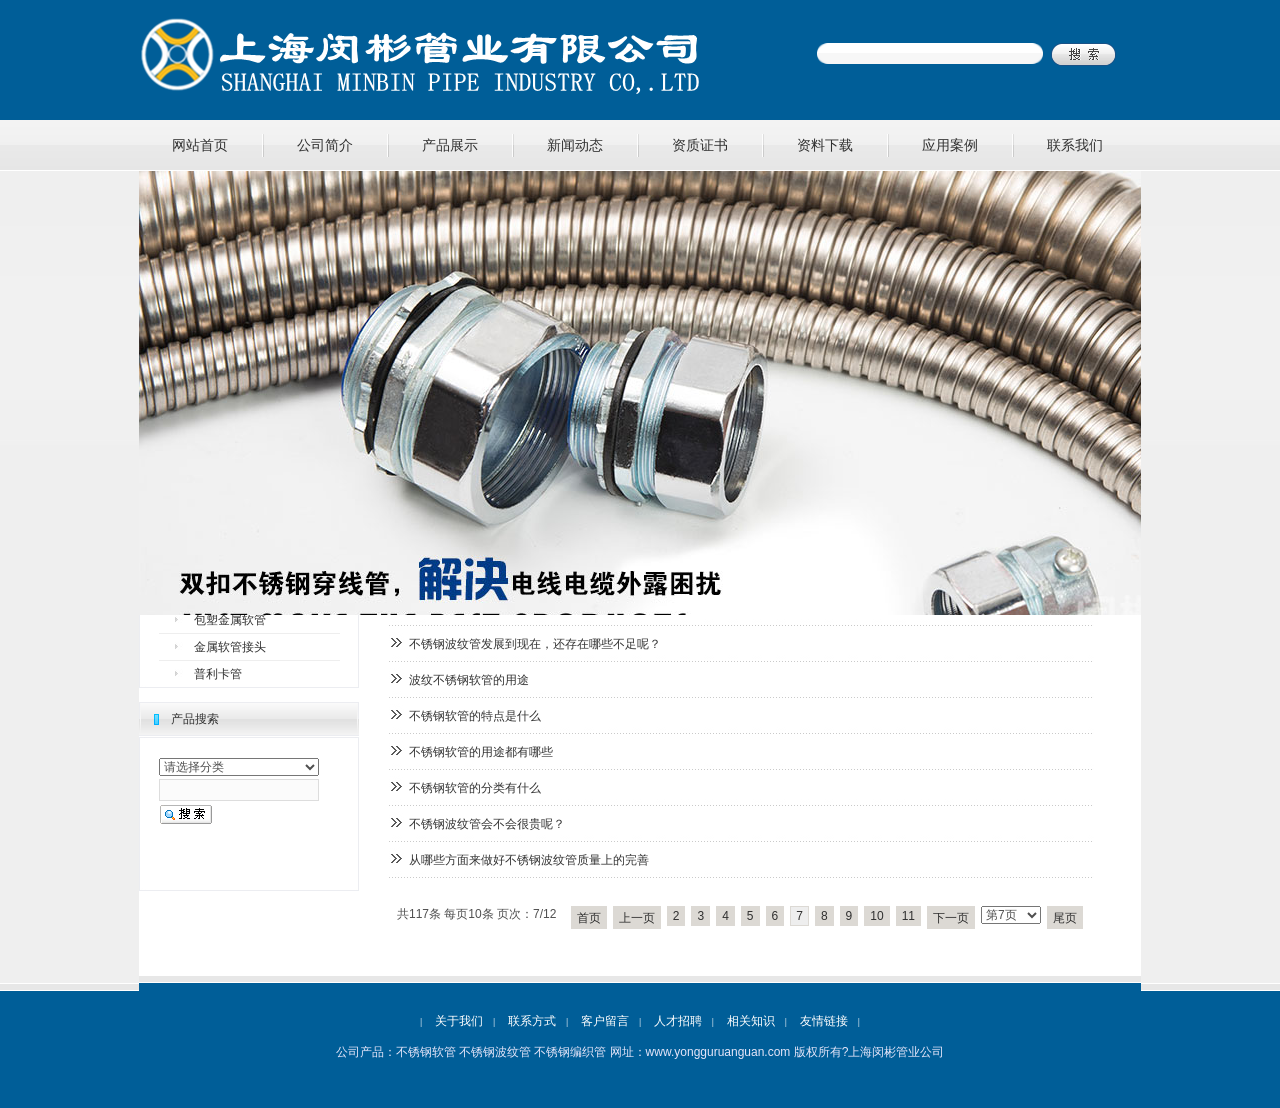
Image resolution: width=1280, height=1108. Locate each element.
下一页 (951, 918)
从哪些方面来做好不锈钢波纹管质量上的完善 (529, 860)
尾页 (1065, 918)
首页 (589, 918)
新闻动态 (575, 145)
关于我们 (459, 1021)
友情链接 (824, 1021)
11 (908, 916)
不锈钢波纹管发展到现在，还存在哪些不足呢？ (535, 644)
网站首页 (200, 145)
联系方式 (532, 1021)
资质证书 (700, 145)
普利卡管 (218, 674)
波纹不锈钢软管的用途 (469, 680)
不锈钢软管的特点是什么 (475, 716)
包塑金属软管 (230, 620)
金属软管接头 (230, 647)
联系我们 (1075, 145)
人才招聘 (678, 1021)
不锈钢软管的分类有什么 (475, 788)
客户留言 (605, 1021)
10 (876, 916)
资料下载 (825, 145)
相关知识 (751, 1021)
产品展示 (450, 145)
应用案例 (950, 145)
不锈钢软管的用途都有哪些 (481, 752)
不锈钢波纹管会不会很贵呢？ (487, 824)
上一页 (637, 918)
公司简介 (325, 145)
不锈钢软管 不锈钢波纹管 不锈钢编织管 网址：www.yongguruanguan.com (593, 1052)
